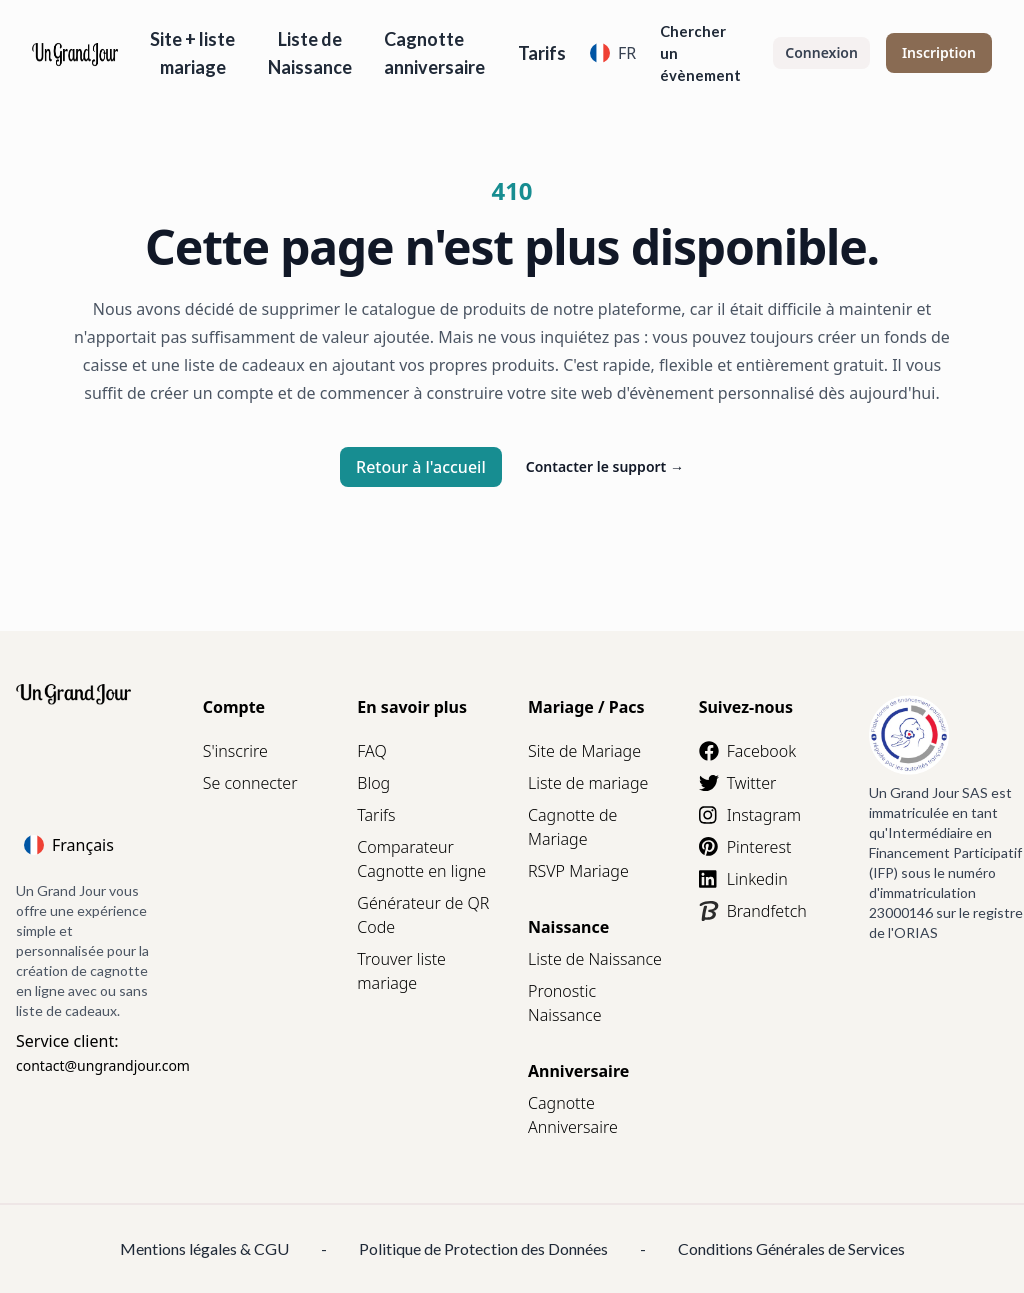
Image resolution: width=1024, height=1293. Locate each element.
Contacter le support (605, 466)
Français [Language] (69, 845)
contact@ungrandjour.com (103, 1065)
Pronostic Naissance (564, 1003)
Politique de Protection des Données (483, 1248)
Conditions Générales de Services (791, 1248)
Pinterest (745, 847)
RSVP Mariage (578, 871)
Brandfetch (753, 911)
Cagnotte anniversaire (434, 53)
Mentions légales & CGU (204, 1248)
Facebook (747, 751)
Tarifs (542, 53)
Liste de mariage (588, 783)
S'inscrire (235, 751)
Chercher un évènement (700, 53)
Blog (373, 783)
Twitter (738, 783)
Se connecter (250, 783)
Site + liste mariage (192, 53)
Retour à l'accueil (421, 467)
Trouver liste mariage (401, 971)
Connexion (821, 52)
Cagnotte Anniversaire (573, 1115)
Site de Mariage (584, 751)
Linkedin (743, 879)
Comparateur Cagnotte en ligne (421, 859)
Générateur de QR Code (423, 915)
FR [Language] (613, 53)
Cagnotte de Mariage (572, 827)
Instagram (750, 815)
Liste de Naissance (310, 53)
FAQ (371, 751)
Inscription (939, 52)
